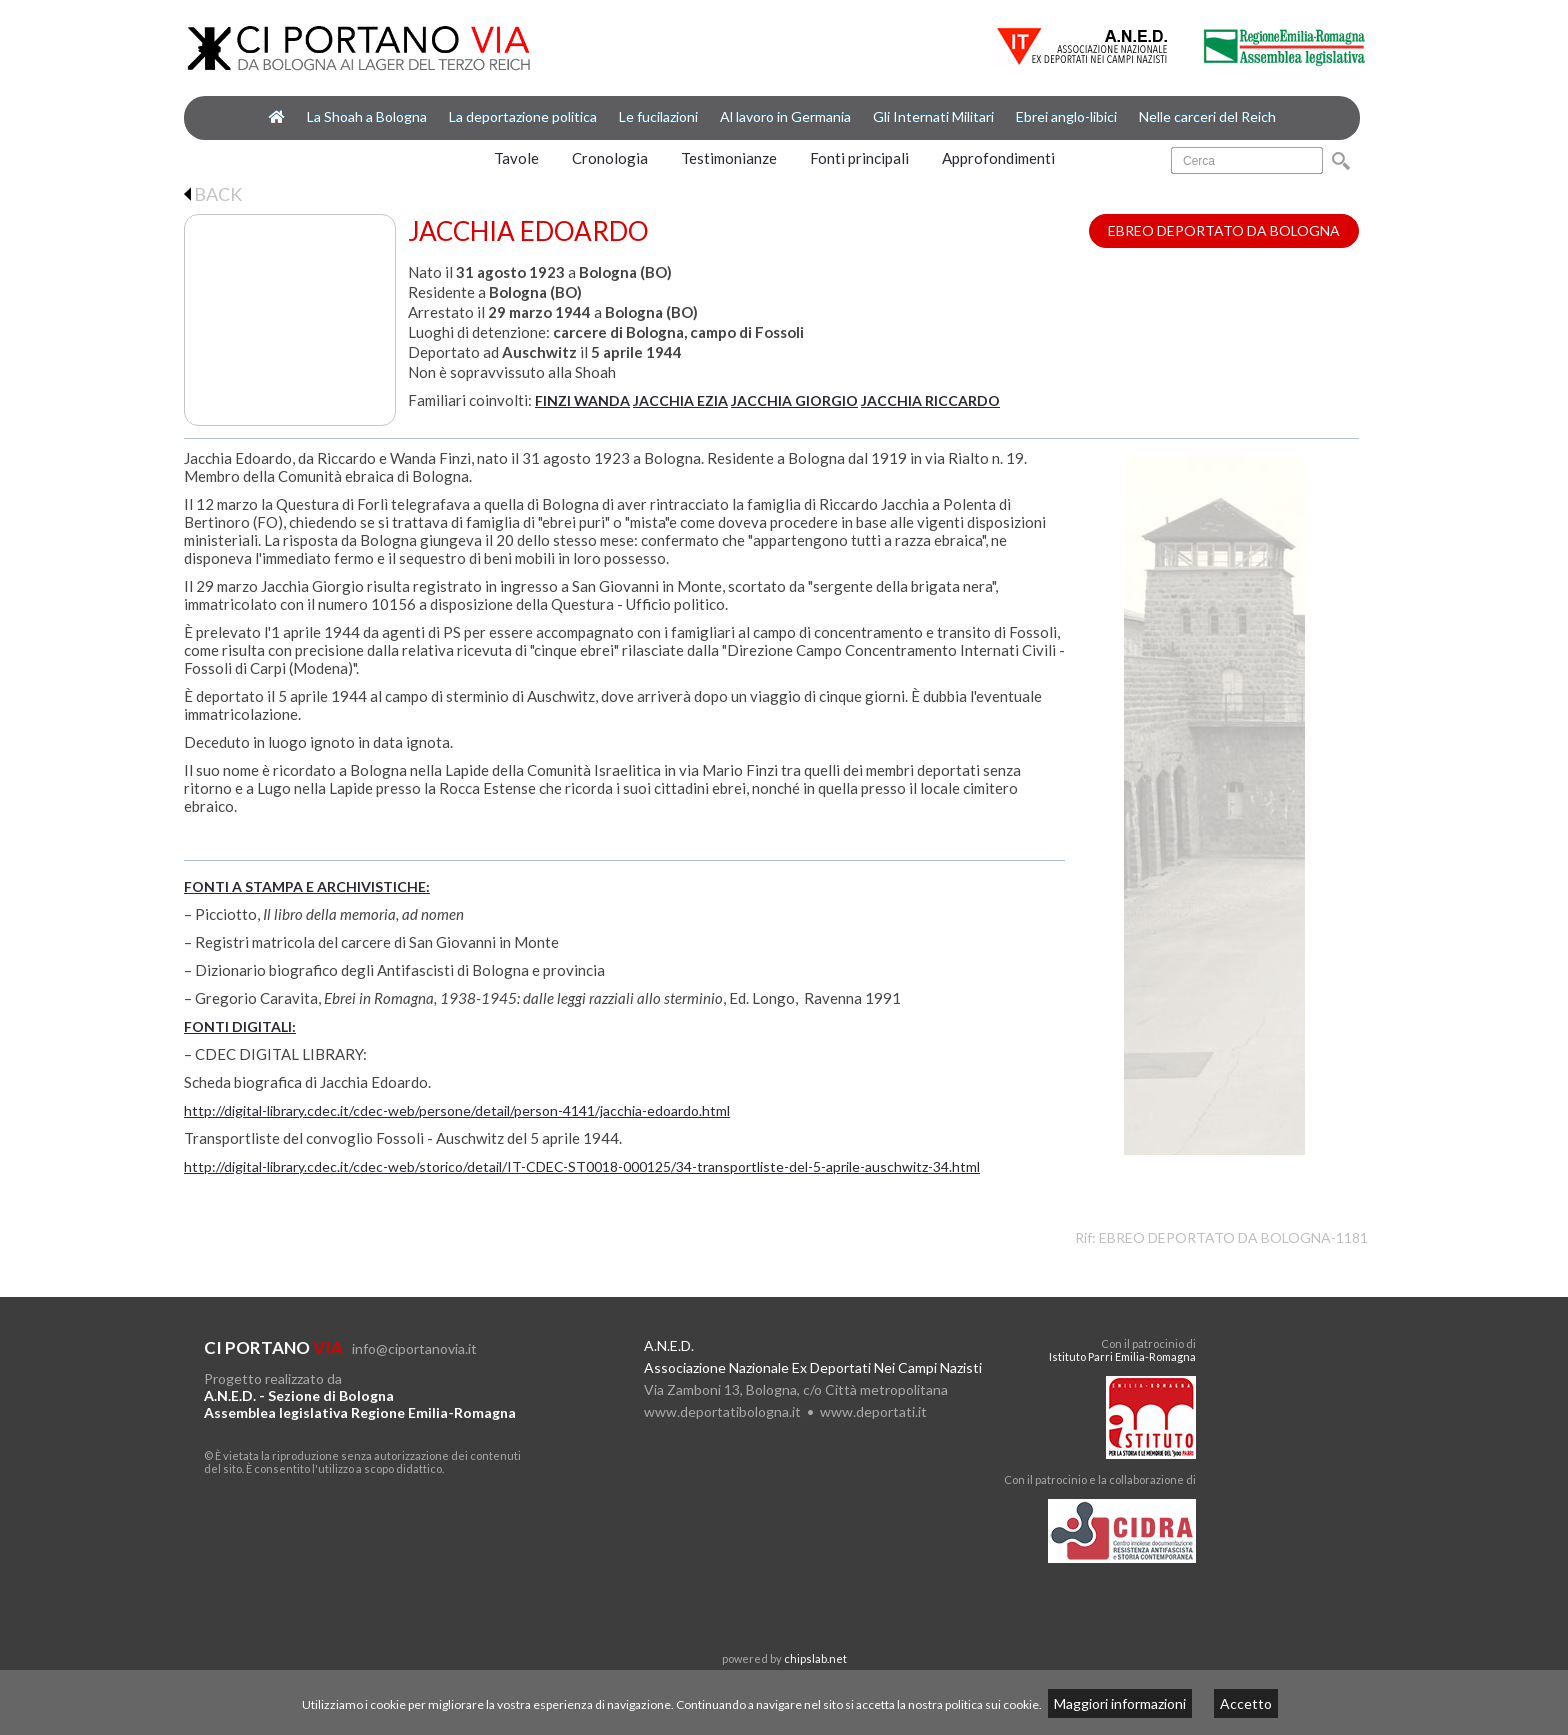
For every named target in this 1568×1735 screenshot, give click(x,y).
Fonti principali (859, 158)
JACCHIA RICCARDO (930, 400)
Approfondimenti (998, 158)
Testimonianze (729, 158)
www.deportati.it (873, 1411)
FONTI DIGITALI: (240, 1026)
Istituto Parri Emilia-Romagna (1122, 1356)
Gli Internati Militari (933, 116)
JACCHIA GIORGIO (794, 400)
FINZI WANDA (582, 400)
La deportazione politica (523, 116)
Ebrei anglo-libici (1066, 116)
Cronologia (610, 158)
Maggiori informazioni (1120, 1703)
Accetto (1246, 1703)
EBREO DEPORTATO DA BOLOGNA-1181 (1233, 1237)
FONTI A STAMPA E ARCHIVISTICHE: (307, 886)
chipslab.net (815, 1658)
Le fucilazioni (658, 116)
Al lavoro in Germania (785, 116)
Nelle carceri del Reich (1207, 116)
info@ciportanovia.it (414, 1348)
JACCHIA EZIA (680, 400)
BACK (213, 194)
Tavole (516, 158)
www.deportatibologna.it (722, 1411)
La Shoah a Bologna (367, 116)
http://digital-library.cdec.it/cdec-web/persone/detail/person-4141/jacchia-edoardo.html (457, 1110)
